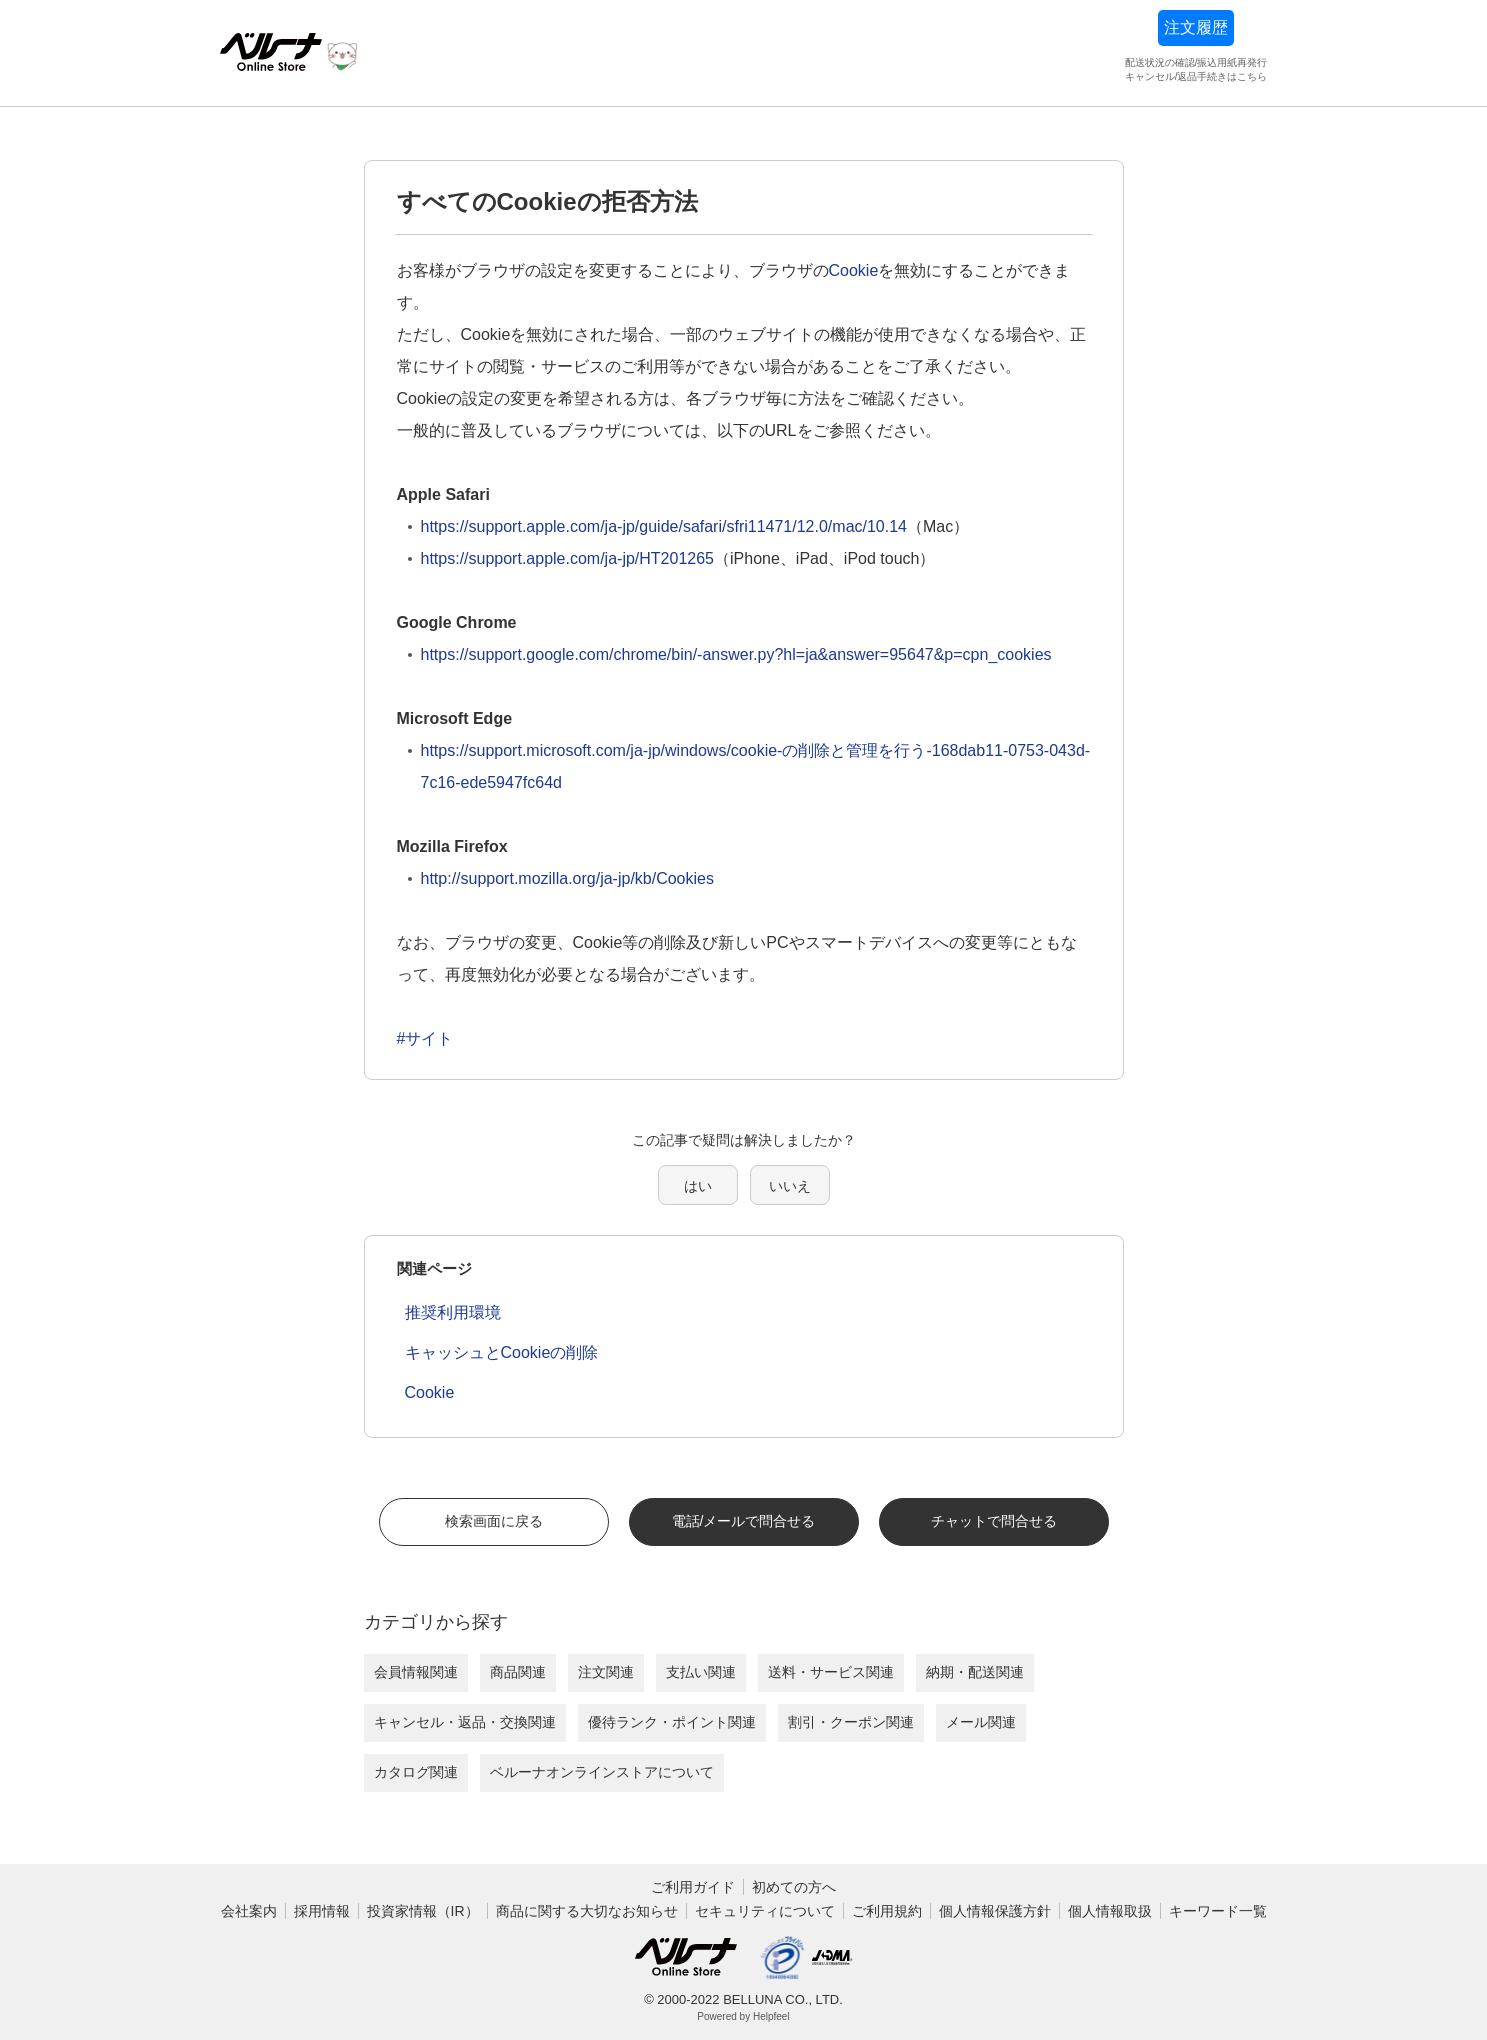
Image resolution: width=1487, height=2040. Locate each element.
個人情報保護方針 (995, 1911)
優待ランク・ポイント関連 (672, 1722)
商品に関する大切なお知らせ (587, 1911)
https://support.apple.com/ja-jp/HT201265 (568, 558)
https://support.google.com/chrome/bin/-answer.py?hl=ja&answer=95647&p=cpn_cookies (736, 654)
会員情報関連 (416, 1672)
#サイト (425, 1038)
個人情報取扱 (1110, 1911)
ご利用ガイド (693, 1887)
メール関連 (981, 1722)
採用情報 (322, 1911)
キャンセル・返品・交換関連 (465, 1722)
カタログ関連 (416, 1772)
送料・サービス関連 (831, 1672)
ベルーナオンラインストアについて (602, 1772)
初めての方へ (794, 1887)
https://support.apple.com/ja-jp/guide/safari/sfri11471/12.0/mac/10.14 (664, 526)
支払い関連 (701, 1672)
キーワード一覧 (1218, 1911)
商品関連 (518, 1672)
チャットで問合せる (994, 1521)
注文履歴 (1196, 27)
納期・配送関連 (975, 1672)
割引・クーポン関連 (851, 1722)
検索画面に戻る (494, 1521)
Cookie (854, 270)
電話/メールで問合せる (744, 1521)
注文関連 (606, 1672)
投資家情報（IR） (423, 1911)
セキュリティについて (765, 1911)
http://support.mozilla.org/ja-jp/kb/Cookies (567, 878)
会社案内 (249, 1911)
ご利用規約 (887, 1911)
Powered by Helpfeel (743, 2016)
